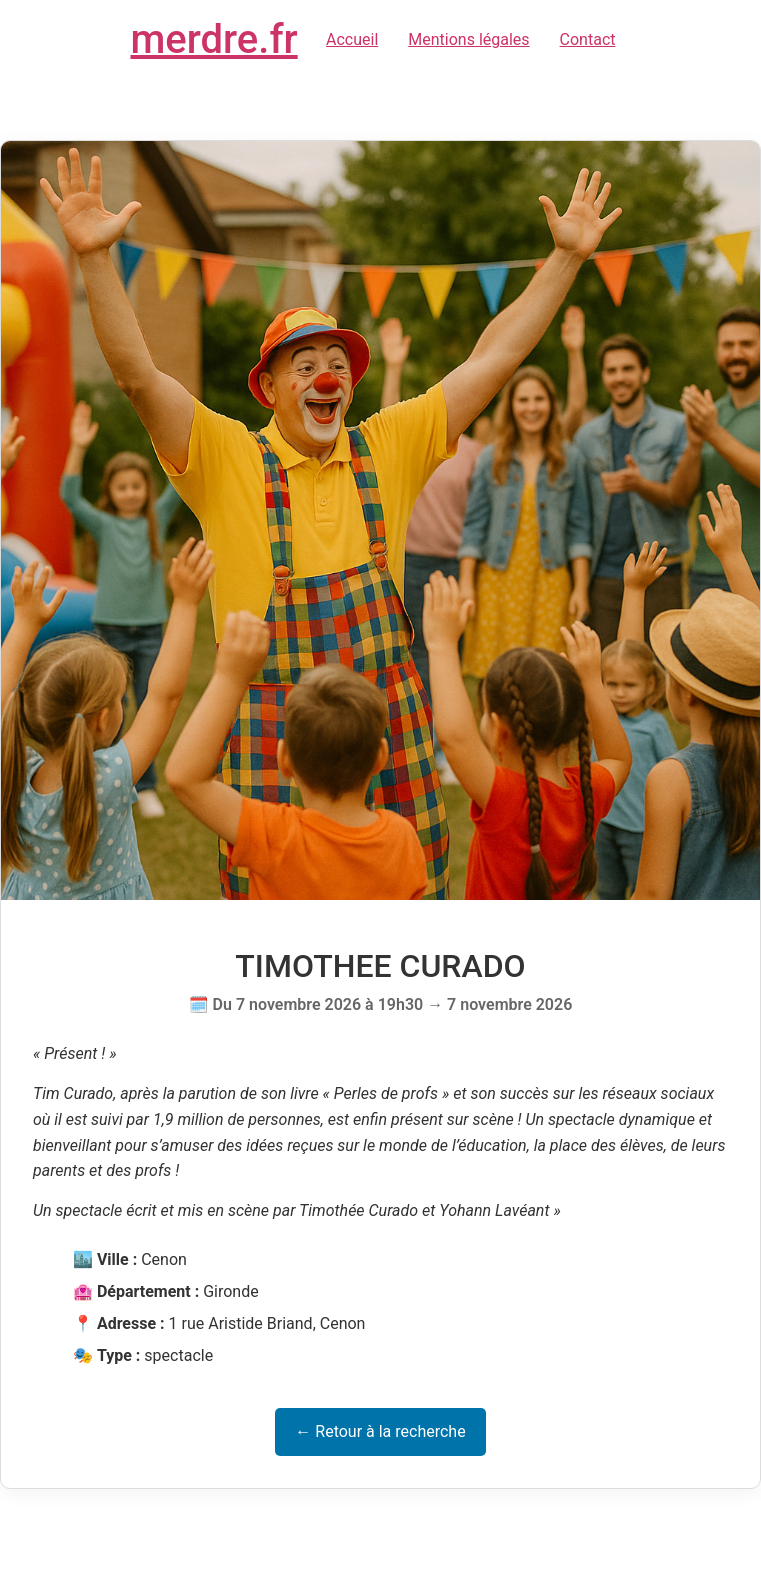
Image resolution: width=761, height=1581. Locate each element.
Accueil (352, 39)
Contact (588, 39)
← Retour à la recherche (380, 1431)
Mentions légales (468, 39)
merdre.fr (214, 39)
